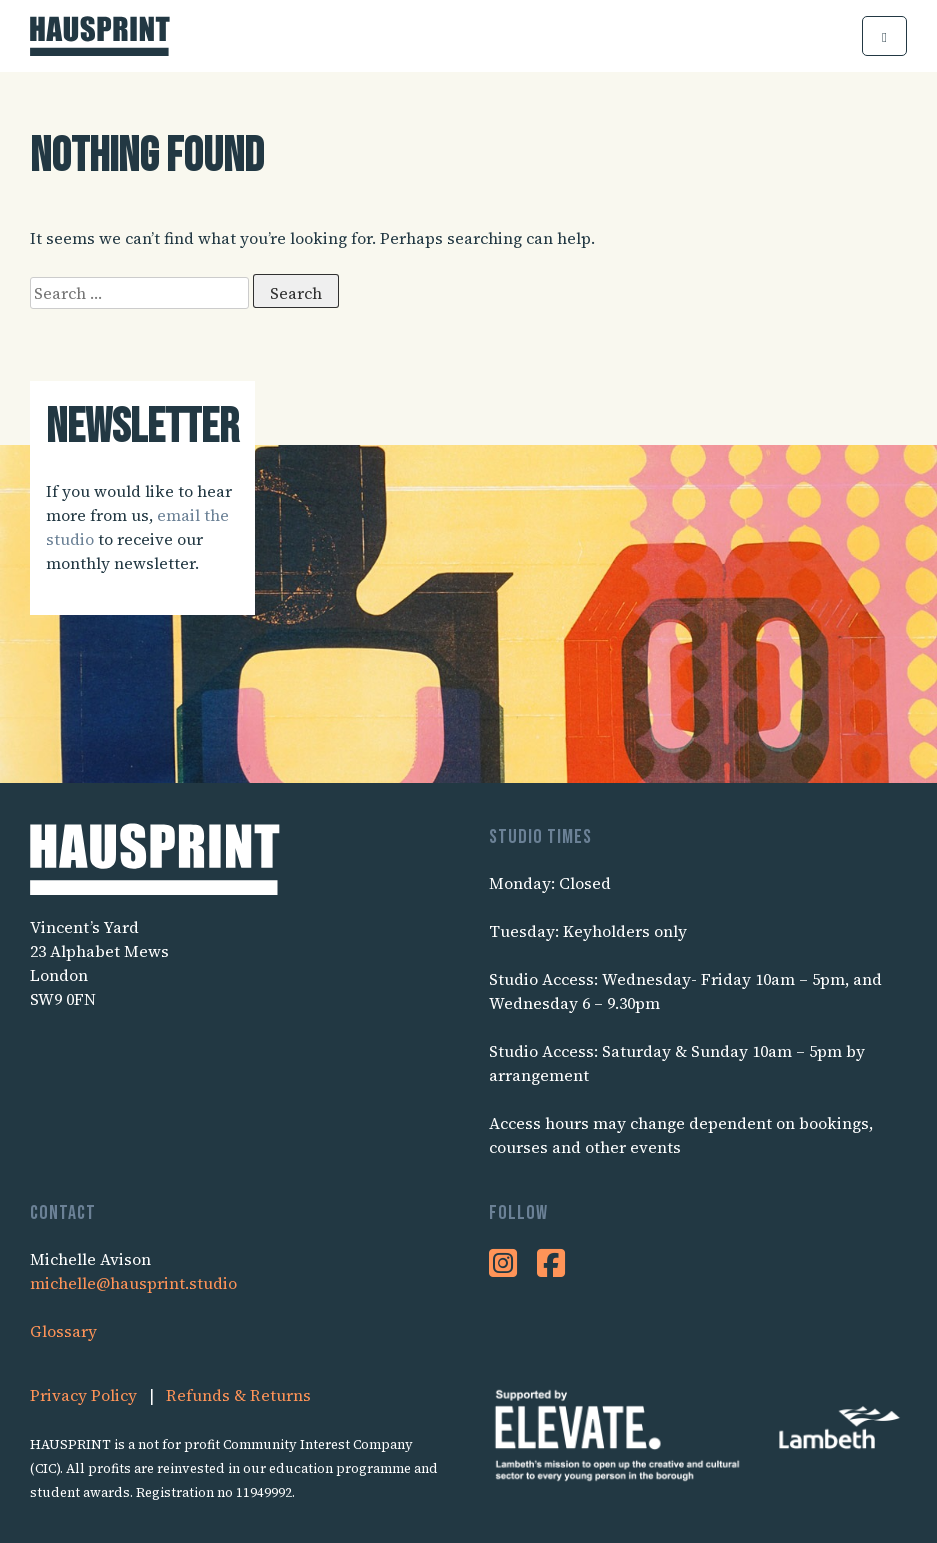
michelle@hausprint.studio (133, 1283)
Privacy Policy (83, 1395)
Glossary (63, 1331)
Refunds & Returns (238, 1395)
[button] (884, 36)
